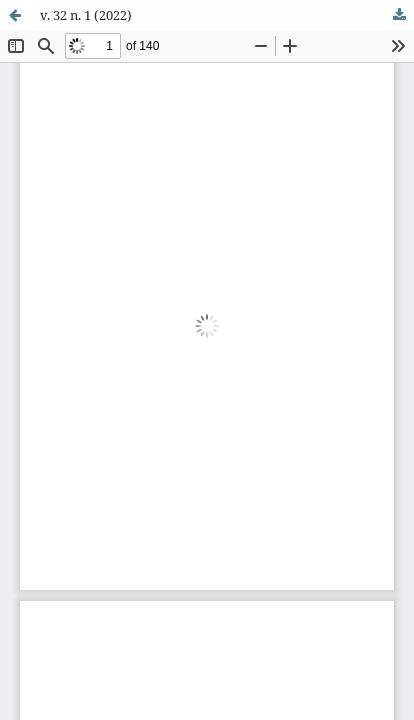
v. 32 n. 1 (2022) (86, 15)
